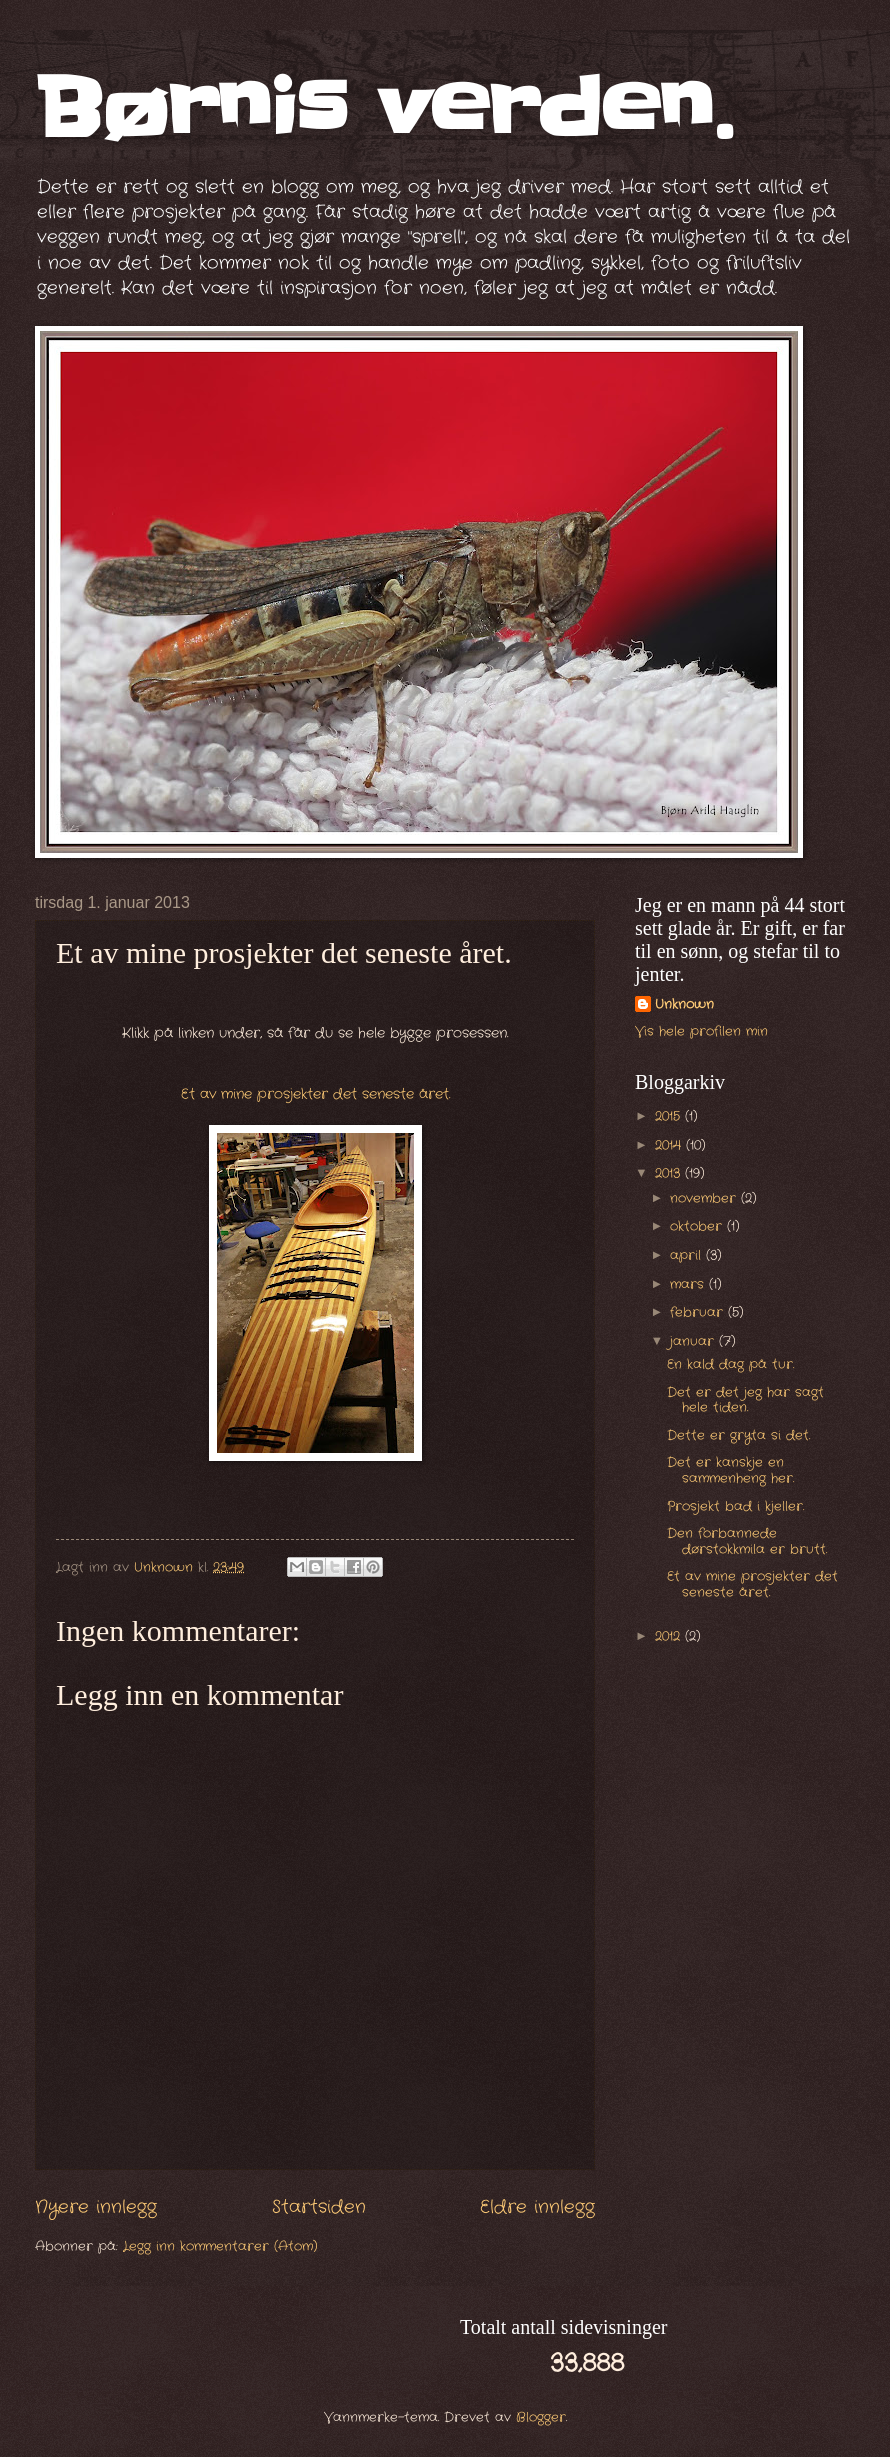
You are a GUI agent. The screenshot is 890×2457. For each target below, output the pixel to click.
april (688, 1255)
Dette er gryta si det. (738, 1435)
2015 (670, 1116)
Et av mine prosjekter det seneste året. (315, 1094)
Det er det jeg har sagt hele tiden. (745, 1400)
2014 (670, 1145)
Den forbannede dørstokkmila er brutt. (747, 1541)
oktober (698, 1226)
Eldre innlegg (537, 2207)
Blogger (541, 2417)
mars (689, 1284)
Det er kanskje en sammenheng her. (730, 1470)
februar (699, 1312)
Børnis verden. (384, 108)
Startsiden (319, 2207)
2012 (670, 1636)
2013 (670, 1173)
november (705, 1198)
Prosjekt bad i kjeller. (735, 1506)
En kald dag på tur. (730, 1364)
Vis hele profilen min (701, 1031)
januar (694, 1341)
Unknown (684, 1005)
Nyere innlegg (96, 2207)
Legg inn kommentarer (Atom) (220, 2246)
